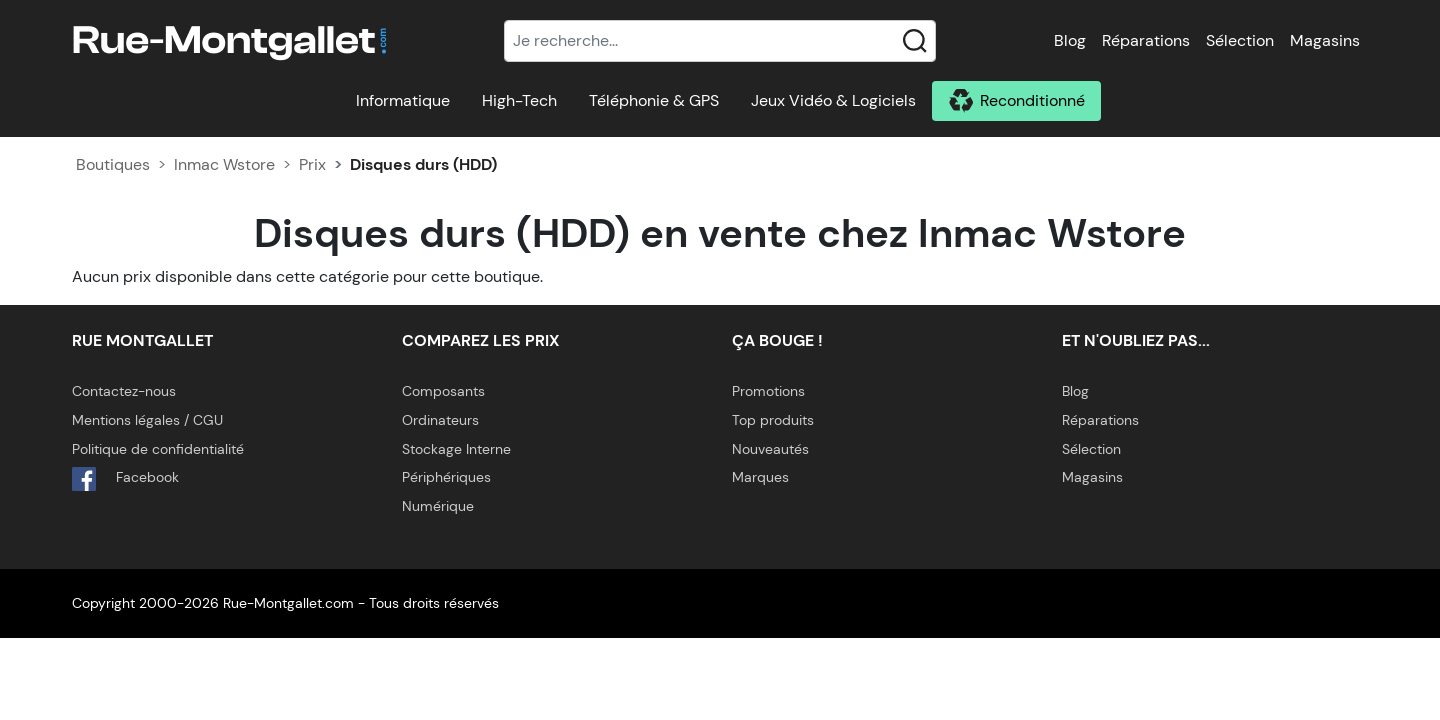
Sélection (1240, 40)
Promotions (768, 391)
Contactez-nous (124, 391)
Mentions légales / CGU (147, 420)
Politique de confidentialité (158, 449)
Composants (443, 391)
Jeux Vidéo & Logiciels (833, 100)
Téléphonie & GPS (654, 100)
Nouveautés (770, 449)
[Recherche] (720, 41)
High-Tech (519, 100)
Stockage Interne (456, 449)
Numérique (438, 506)
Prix (312, 164)
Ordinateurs (440, 420)
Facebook (125, 479)
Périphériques (446, 477)
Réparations (1146, 40)
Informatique (403, 100)
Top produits (773, 420)
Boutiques (113, 164)
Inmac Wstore (224, 164)
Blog (1070, 40)
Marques (760, 477)
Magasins (1325, 40)
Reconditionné (1032, 100)
